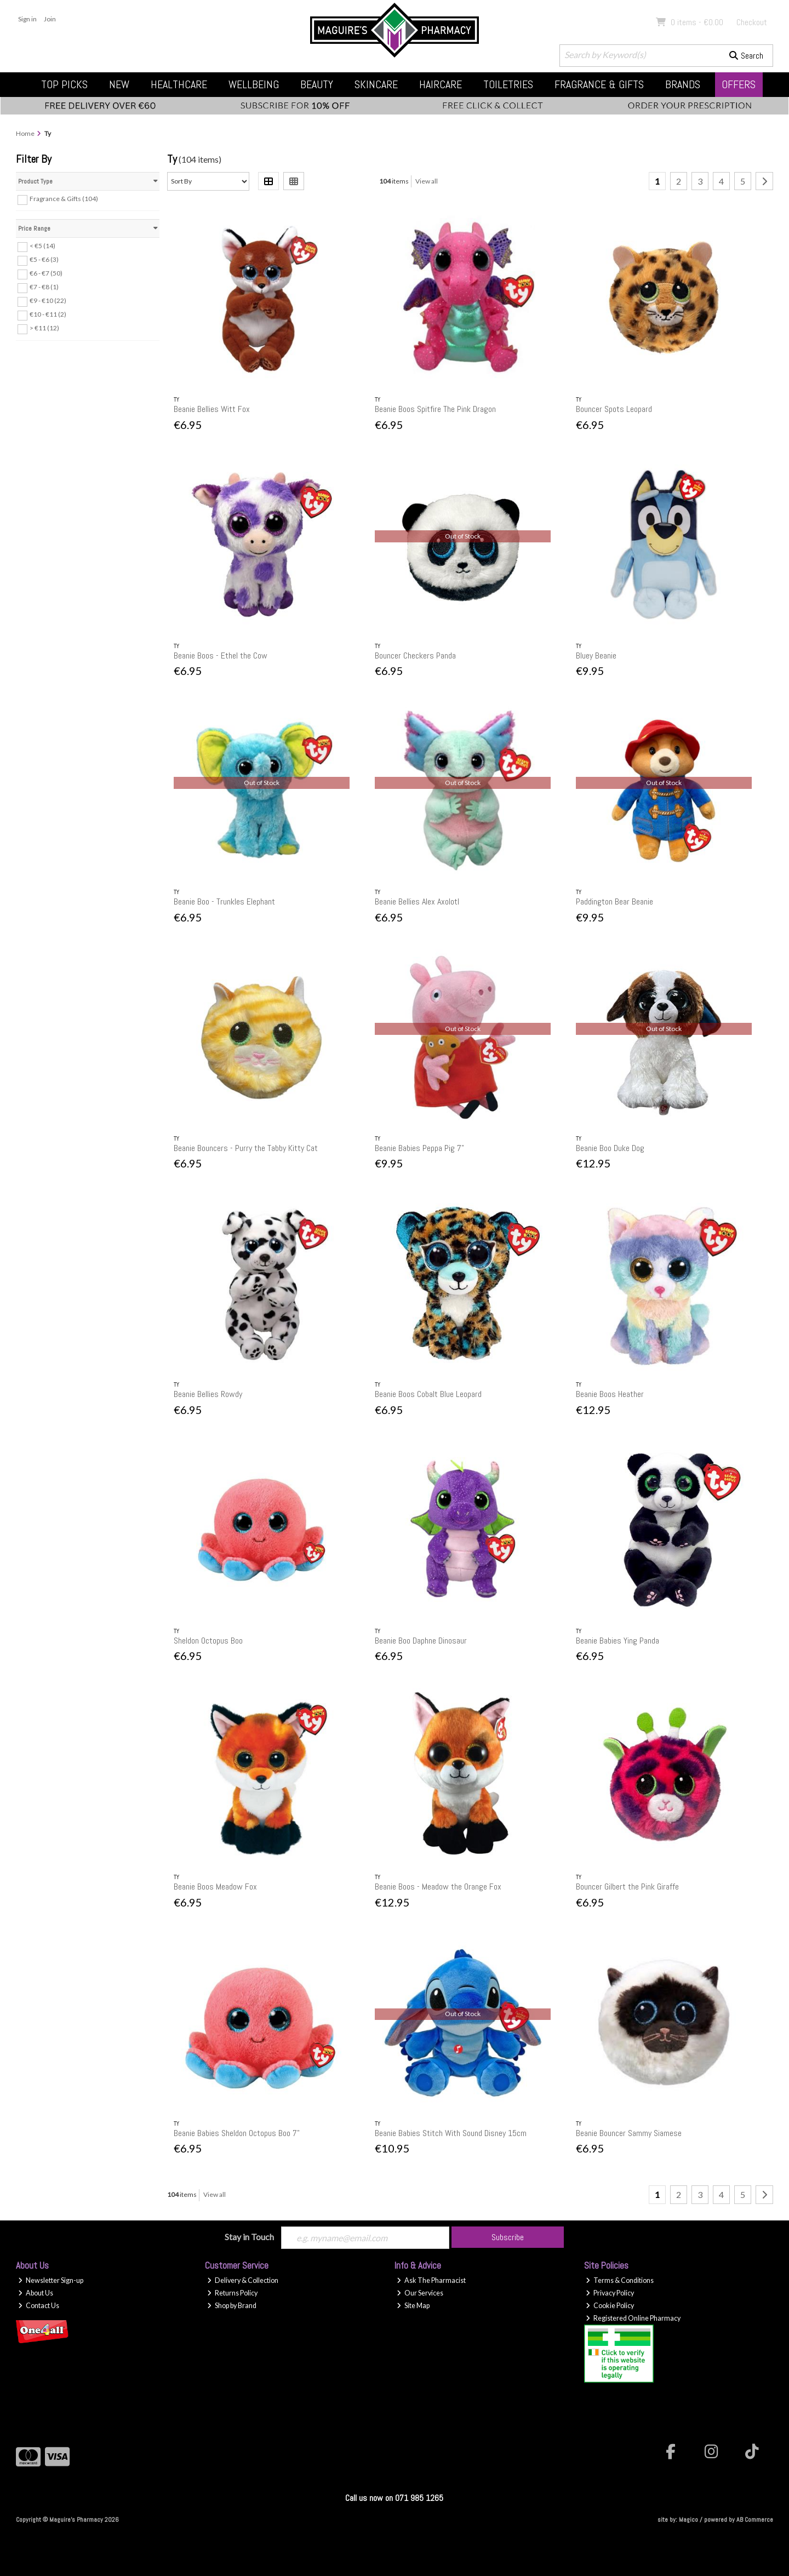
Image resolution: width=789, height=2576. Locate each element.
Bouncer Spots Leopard (614, 409)
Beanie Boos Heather (610, 1394)
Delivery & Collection (242, 2280)
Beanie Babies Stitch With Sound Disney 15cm (451, 2133)
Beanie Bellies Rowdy (208, 1394)
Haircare (440, 84)
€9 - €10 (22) (48, 300)
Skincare (376, 84)
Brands (682, 84)
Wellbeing (253, 84)
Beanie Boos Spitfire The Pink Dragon (435, 409)
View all (426, 181)
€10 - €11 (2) (48, 314)
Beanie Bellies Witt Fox (212, 409)
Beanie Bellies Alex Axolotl (417, 901)
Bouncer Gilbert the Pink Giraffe (627, 1886)
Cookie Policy (610, 2306)
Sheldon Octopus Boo (208, 1640)
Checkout (751, 22)
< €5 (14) (42, 246)
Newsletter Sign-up (50, 2280)
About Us (35, 2293)
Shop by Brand (231, 2306)
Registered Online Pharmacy (633, 2318)
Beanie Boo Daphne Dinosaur (421, 1640)
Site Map (413, 2306)
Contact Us (38, 2306)
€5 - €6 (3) (44, 259)
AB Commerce (754, 2519)
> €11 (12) (44, 328)
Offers (739, 84)
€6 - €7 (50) (46, 273)
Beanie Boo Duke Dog (610, 1148)
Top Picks (64, 84)
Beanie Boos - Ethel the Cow (220, 655)
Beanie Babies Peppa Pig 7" (419, 1148)
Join (50, 19)
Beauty (316, 84)
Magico (688, 2519)
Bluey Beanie (596, 655)
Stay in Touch (249, 2236)
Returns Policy (232, 2293)
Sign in (27, 19)
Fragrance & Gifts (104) (64, 198)
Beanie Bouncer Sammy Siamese (629, 2133)
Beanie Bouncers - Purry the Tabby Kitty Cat (246, 1148)
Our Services (420, 2293)
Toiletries (508, 84)
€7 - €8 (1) (44, 287)
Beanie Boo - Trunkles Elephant (224, 901)
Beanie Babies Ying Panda (617, 1640)
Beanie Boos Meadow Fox (215, 1886)
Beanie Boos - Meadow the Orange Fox (438, 1886)
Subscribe (507, 2237)
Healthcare (179, 84)
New (119, 84)
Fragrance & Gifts (599, 84)
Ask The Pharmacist (431, 2280)
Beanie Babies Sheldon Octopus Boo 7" (237, 2133)
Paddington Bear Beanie (614, 901)
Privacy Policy (610, 2293)
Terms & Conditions (620, 2280)
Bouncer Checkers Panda (415, 655)
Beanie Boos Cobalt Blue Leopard (428, 1394)
